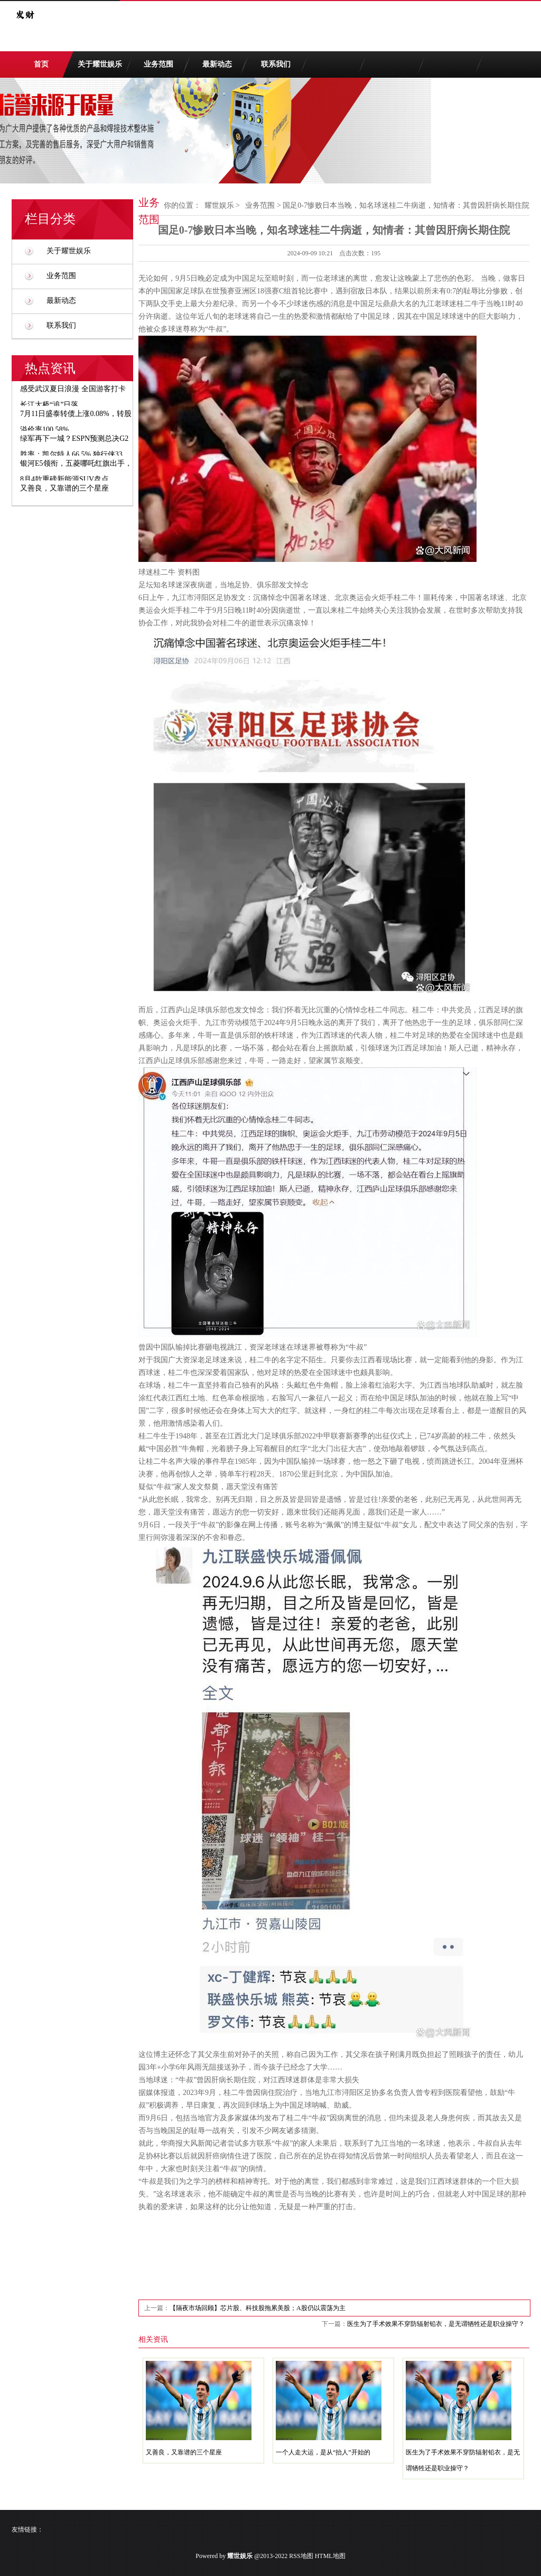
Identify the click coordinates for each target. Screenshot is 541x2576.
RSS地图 (301, 2556)
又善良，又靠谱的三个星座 (184, 2452)
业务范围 (158, 64)
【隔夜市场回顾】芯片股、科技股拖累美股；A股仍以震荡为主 (258, 2308)
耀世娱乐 (219, 205)
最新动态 (217, 64)
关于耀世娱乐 (100, 64)
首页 (41, 64)
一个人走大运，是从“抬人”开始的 (323, 2452)
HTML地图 (330, 2556)
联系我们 (276, 64)
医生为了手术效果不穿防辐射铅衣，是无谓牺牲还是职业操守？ (436, 2324)
